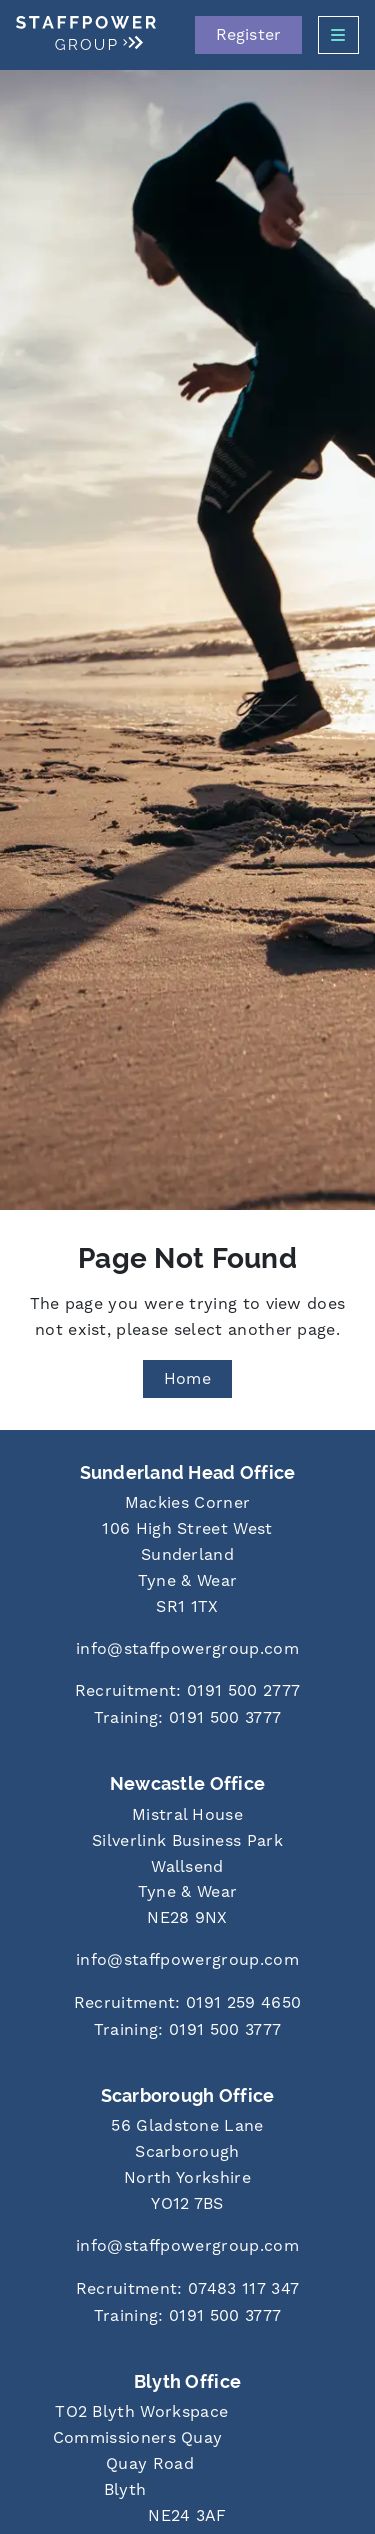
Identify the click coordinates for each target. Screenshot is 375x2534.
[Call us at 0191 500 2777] (187, 1692)
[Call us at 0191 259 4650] (187, 2004)
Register (248, 35)
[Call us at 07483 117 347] (187, 2290)
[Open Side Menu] (338, 35)
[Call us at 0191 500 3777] (187, 1719)
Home (187, 1379)
